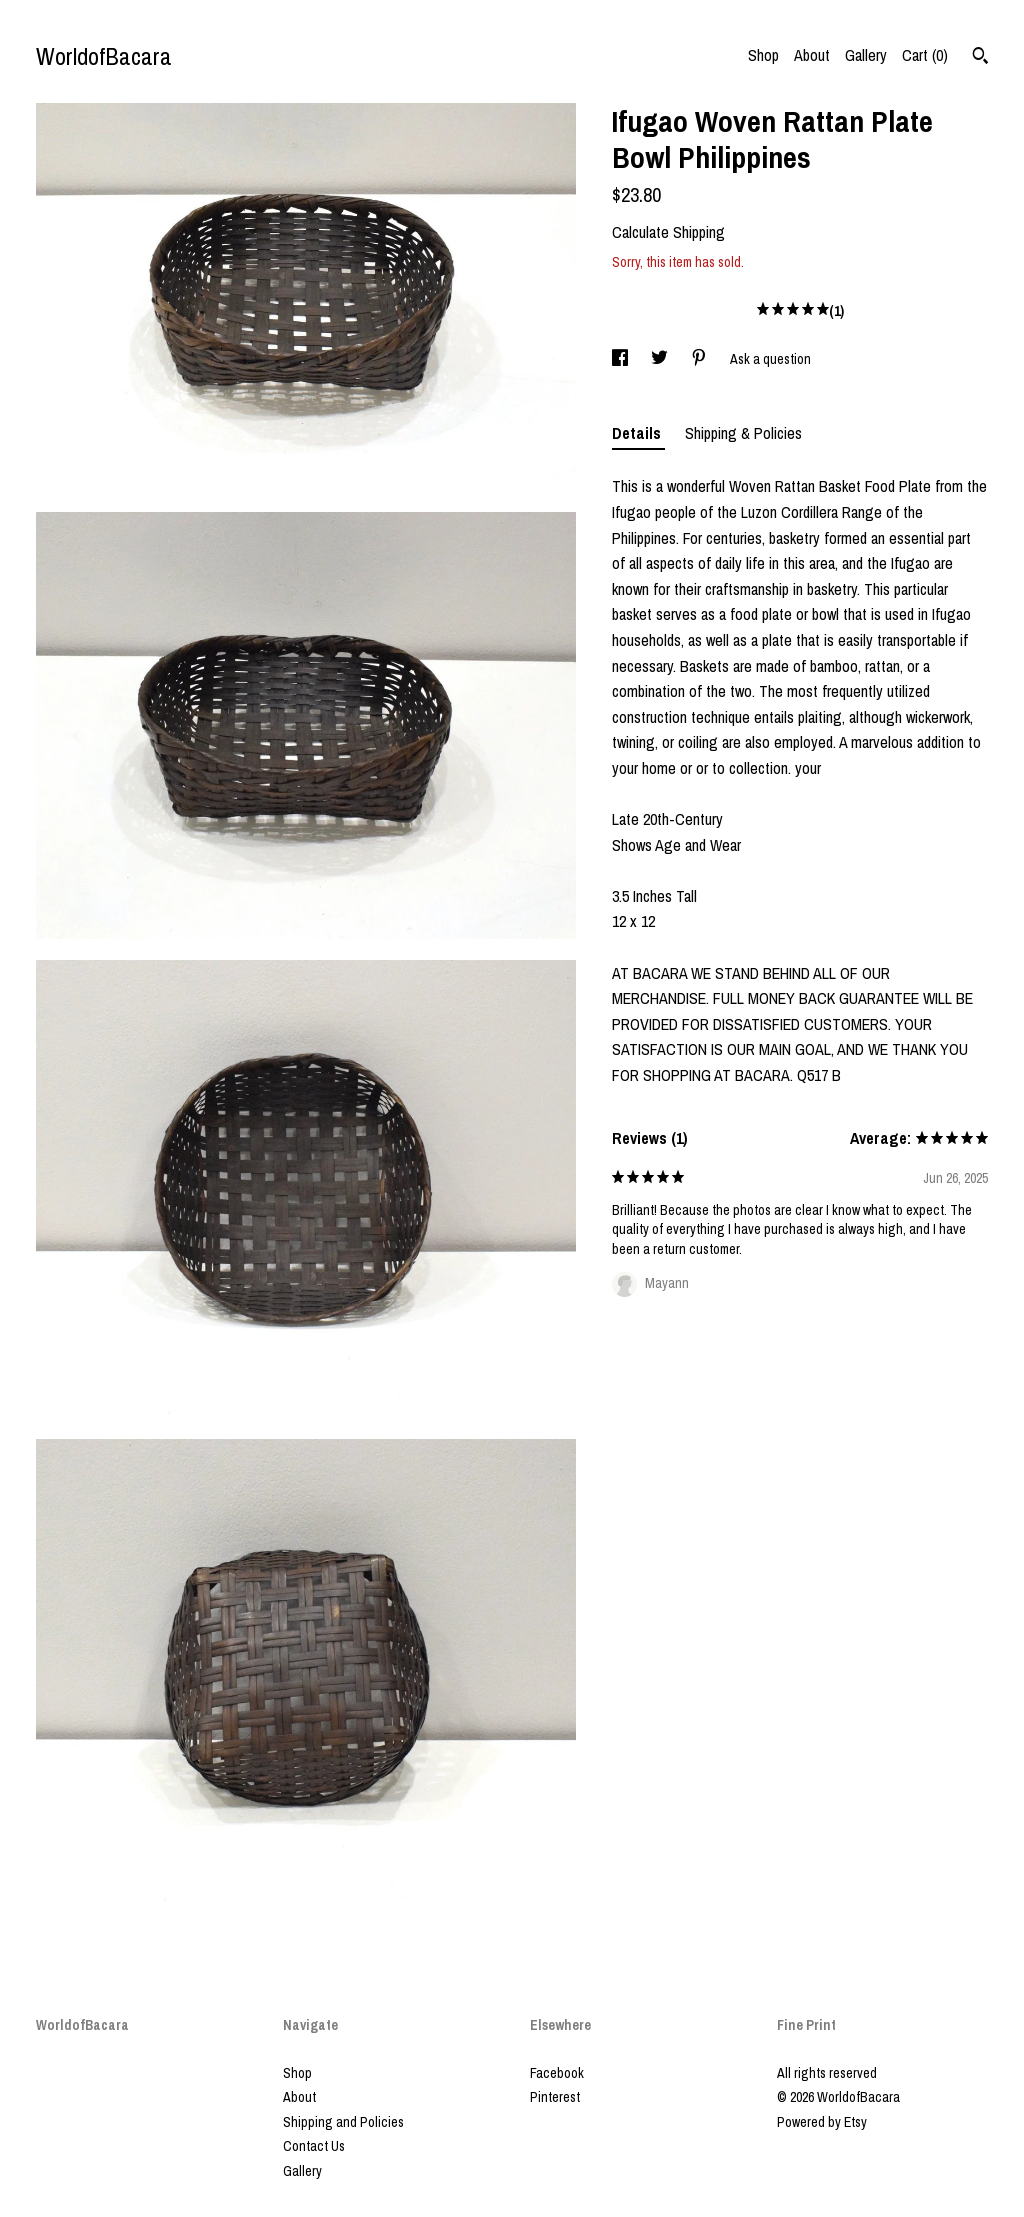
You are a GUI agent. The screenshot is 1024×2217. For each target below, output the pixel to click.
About (812, 55)
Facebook (557, 2073)
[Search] (980, 58)
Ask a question (770, 359)
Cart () (925, 55)
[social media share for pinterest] (700, 359)
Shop (763, 55)
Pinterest (555, 2097)
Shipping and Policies (343, 2122)
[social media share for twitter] (661, 359)
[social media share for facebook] (621, 359)
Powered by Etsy (822, 2122)
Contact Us (314, 2146)
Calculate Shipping (668, 232)
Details (638, 433)
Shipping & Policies (743, 433)
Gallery (866, 55)
